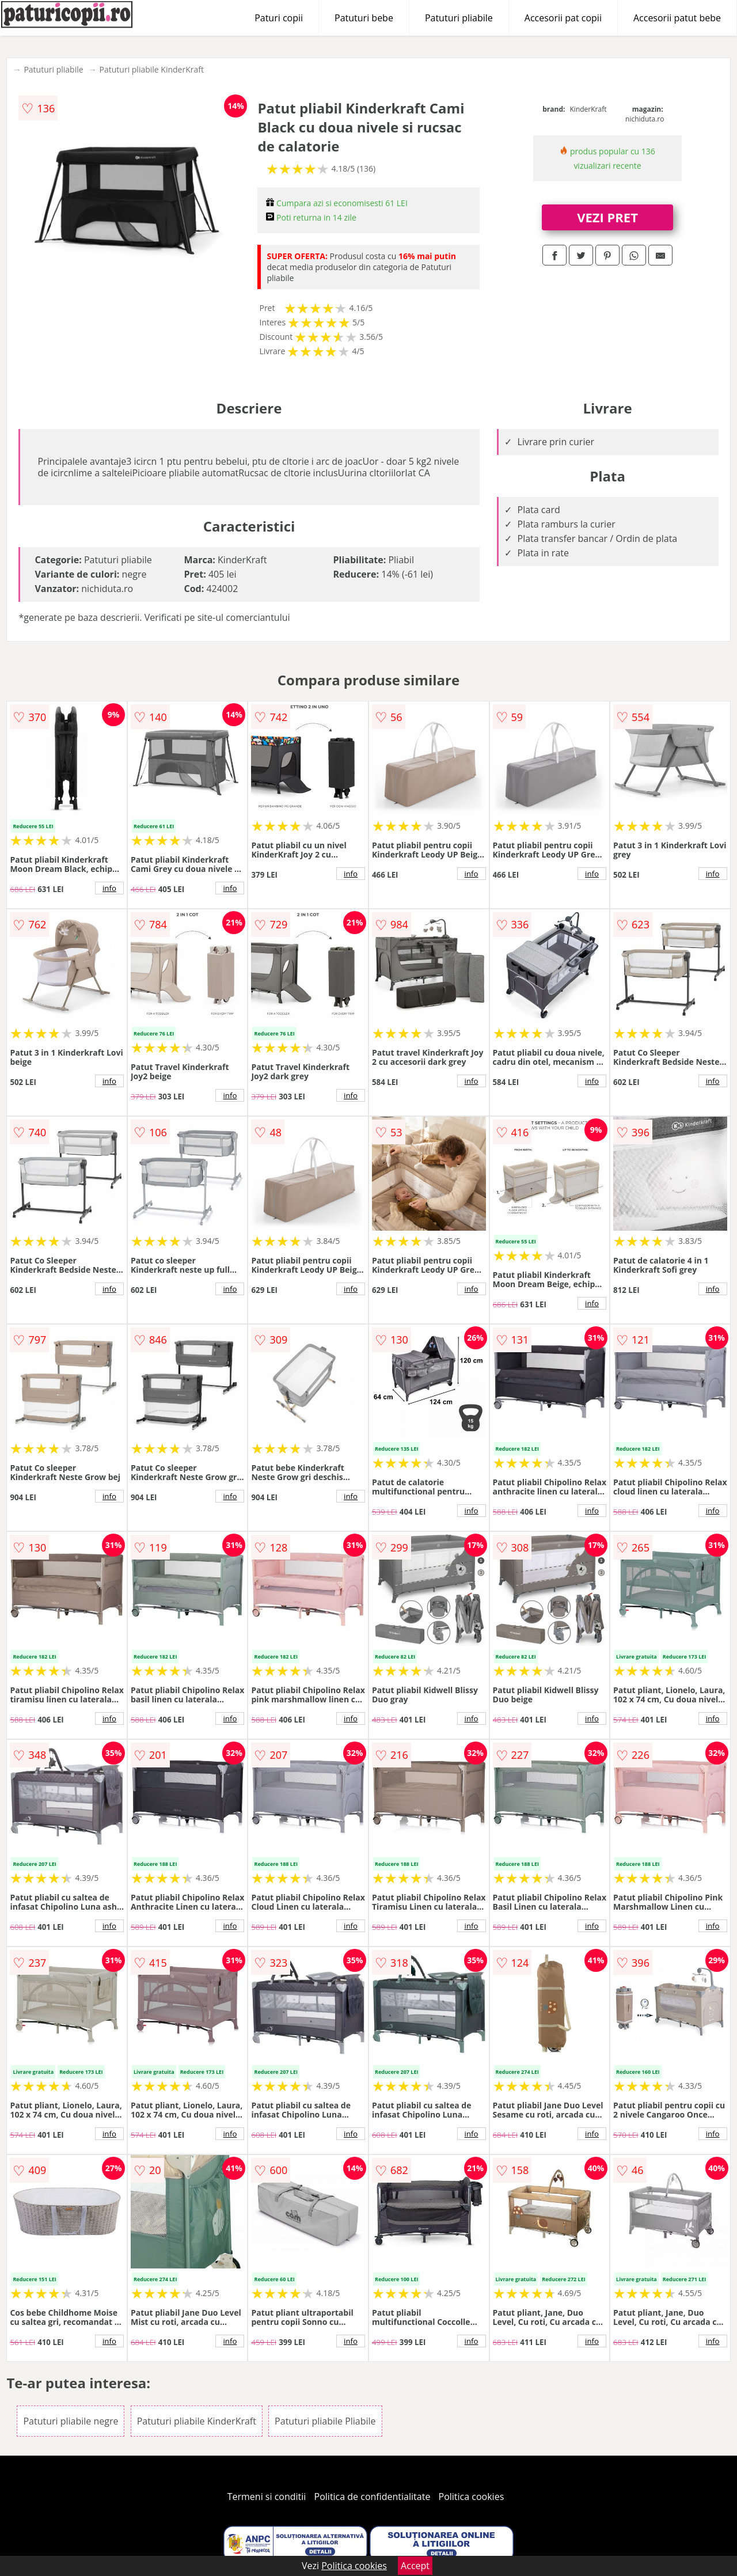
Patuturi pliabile (459, 18)
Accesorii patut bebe (677, 18)
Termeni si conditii (266, 2496)
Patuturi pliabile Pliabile (325, 2421)
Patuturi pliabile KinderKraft (152, 69)
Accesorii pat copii (563, 18)
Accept (415, 2565)
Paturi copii (278, 18)
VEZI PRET (607, 217)
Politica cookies (471, 2496)
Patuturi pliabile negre (70, 2421)
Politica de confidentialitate (372, 2496)
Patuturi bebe (364, 18)
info (109, 888)
